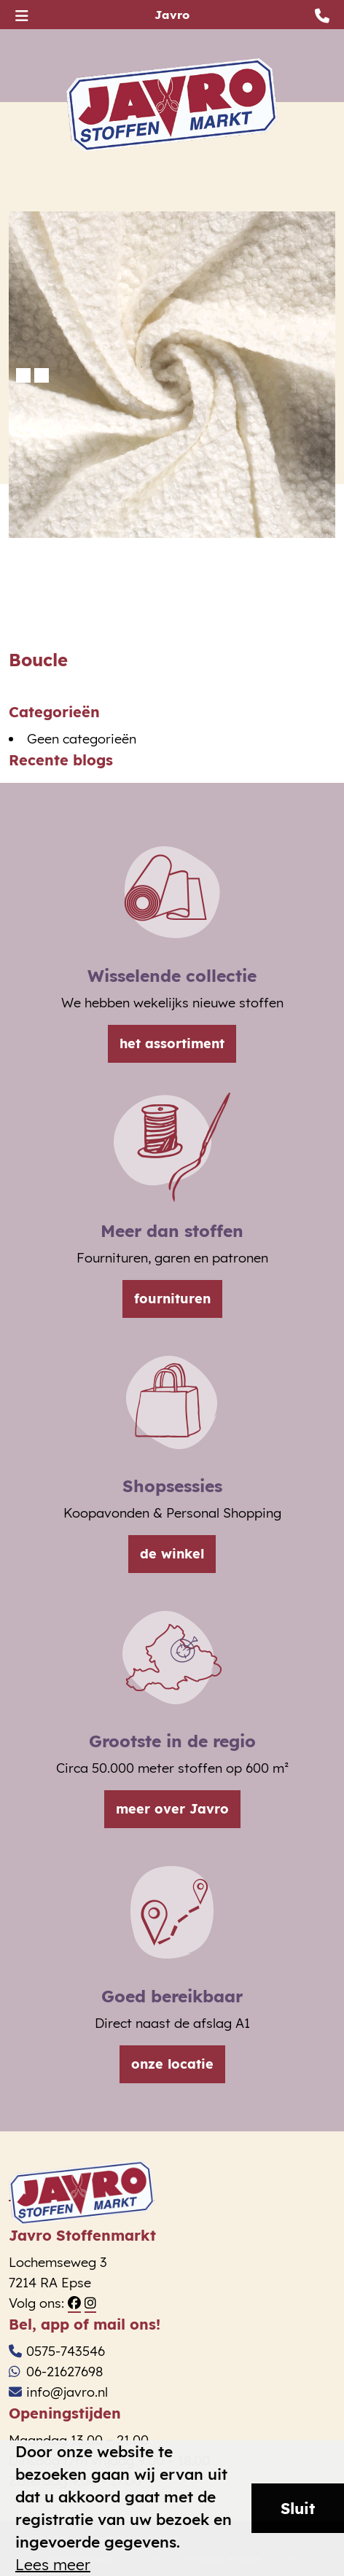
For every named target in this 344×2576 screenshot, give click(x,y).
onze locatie (172, 2064)
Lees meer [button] (52, 2565)
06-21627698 (56, 2371)
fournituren (172, 1298)
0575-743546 (57, 2351)
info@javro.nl (58, 2392)
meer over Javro (172, 1808)
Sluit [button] (298, 2508)
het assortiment (172, 1043)
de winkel (172, 1553)
